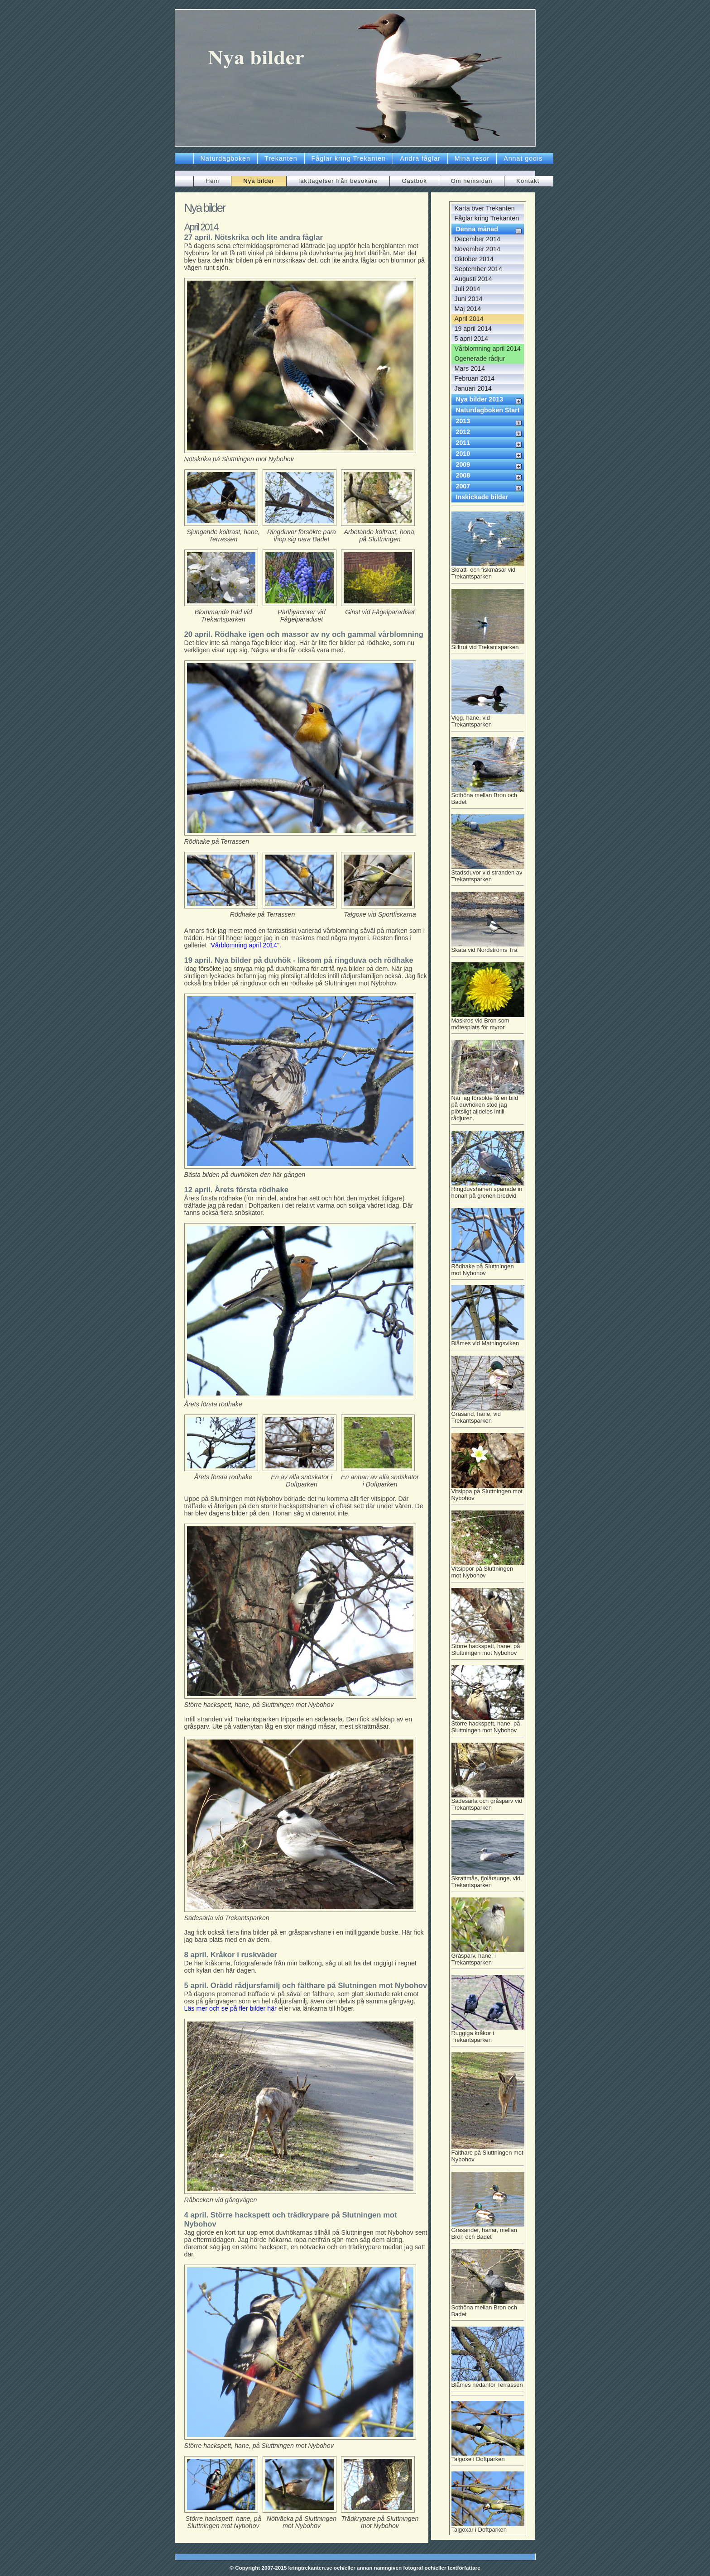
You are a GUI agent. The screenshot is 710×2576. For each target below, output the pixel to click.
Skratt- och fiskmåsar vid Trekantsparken (487, 572)
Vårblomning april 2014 (244, 945)
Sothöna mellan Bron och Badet (487, 797)
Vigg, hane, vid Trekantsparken (487, 720)
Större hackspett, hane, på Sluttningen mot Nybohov (487, 1648)
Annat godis (523, 158)
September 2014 (478, 268)
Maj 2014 (468, 308)
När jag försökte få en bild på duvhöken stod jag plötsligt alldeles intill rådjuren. (487, 1107)
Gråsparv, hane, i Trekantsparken (487, 1958)
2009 (463, 464)
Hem (212, 180)
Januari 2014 (473, 388)
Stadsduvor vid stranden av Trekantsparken (487, 875)
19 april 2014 (473, 328)
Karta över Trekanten (485, 208)
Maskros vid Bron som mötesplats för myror (487, 1023)
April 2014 (469, 318)
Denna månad (477, 229)
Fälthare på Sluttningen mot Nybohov (487, 2155)
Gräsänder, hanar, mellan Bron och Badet (487, 2232)
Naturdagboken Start (488, 410)
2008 (463, 475)
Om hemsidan (472, 180)
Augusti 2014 (473, 278)
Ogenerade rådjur (480, 358)
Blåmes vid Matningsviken (487, 1342)
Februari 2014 (475, 378)
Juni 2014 (469, 298)
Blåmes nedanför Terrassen (487, 2386)
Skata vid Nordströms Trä (487, 949)
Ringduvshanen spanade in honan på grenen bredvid (487, 1191)
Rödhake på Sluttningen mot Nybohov (487, 1268)
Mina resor (472, 158)
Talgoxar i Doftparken (487, 2527)
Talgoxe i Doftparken (487, 2458)
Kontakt (527, 180)
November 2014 (477, 249)
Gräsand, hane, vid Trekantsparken (487, 1416)
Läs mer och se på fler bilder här (230, 2008)
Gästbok (414, 180)
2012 (463, 431)
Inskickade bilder (482, 497)
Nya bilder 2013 (480, 399)
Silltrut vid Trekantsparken (487, 646)
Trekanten (280, 158)
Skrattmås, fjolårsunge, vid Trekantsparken (487, 1880)
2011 (463, 442)
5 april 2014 (471, 338)
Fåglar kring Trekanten (349, 158)
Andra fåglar (420, 158)
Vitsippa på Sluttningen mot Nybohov (487, 1493)
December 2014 (477, 239)
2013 (463, 421)
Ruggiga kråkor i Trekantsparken (487, 2035)
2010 (463, 453)
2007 (463, 486)
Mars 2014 (470, 368)
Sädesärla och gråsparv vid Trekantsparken (487, 1803)
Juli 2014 (467, 288)
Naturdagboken (225, 158)
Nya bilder (258, 180)
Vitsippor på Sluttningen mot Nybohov (487, 1571)
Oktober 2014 (474, 259)
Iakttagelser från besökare (338, 180)
